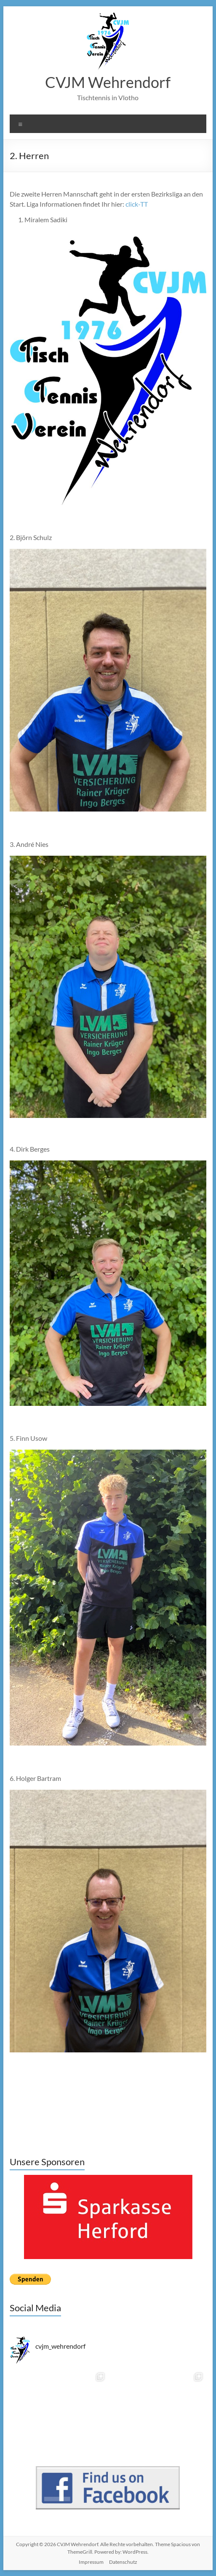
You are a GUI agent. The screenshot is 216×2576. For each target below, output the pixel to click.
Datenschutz (123, 2562)
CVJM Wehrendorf (108, 82)
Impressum (91, 2562)
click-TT (136, 204)
